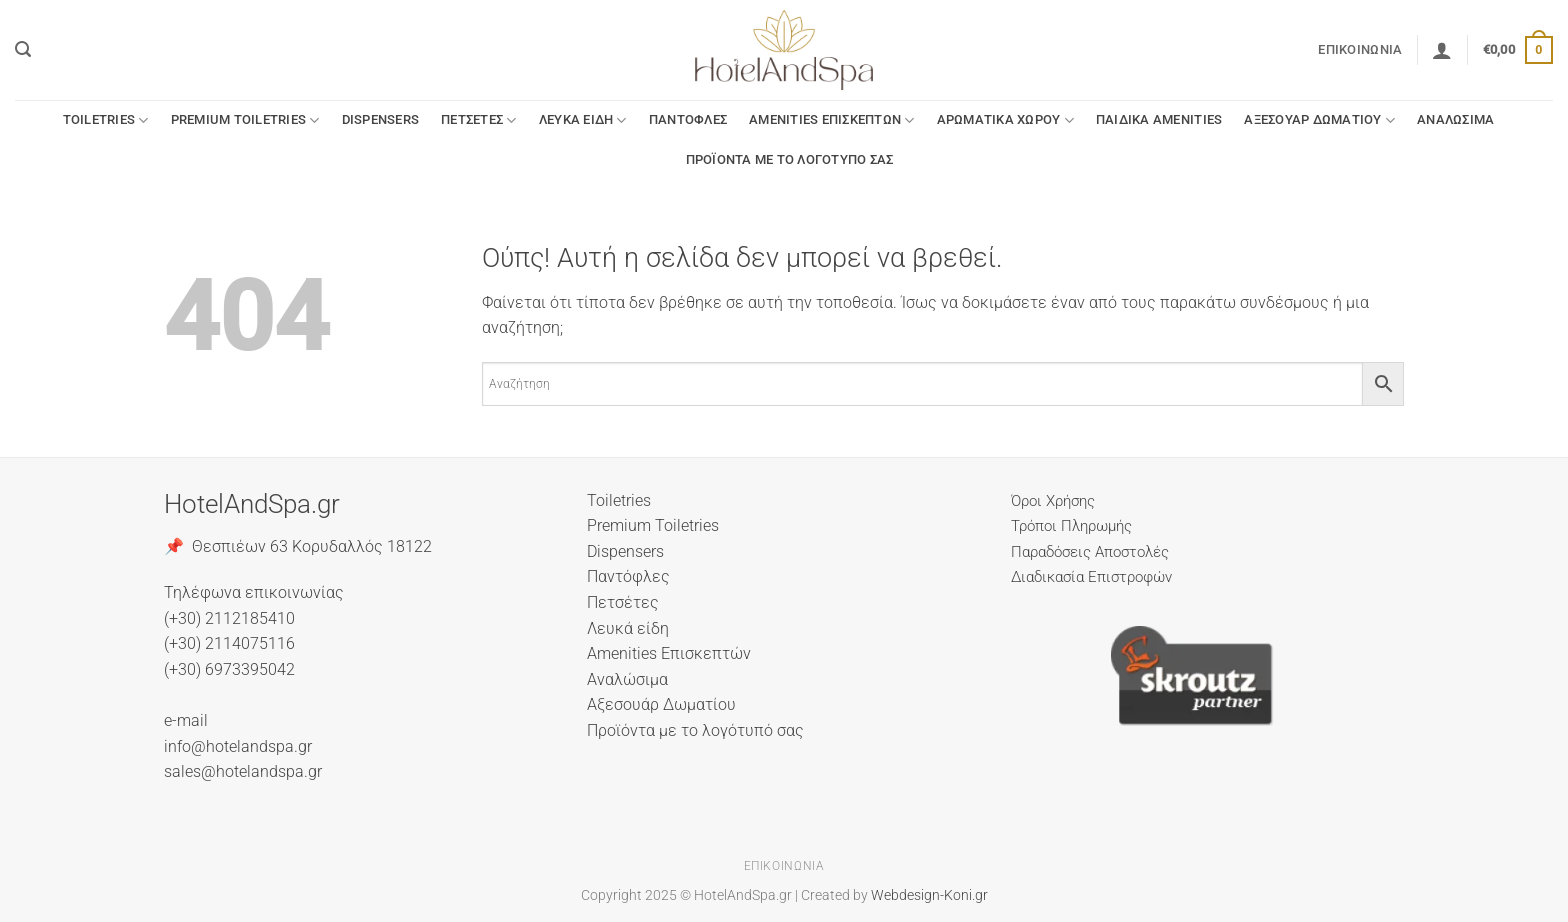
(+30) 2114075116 (229, 643)
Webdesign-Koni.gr (929, 895)
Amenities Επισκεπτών (832, 120)
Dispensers (381, 119)
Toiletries (106, 120)
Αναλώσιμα (1455, 119)
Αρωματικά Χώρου (1005, 120)
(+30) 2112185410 (229, 618)
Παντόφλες (688, 119)
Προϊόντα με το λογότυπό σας (790, 159)
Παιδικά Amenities (1159, 119)
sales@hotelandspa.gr (243, 771)
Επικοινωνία (1360, 49)
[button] (23, 49)
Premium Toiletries (245, 120)
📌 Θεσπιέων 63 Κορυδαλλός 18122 (298, 546)
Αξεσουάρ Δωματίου (1319, 120)
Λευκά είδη (583, 120)
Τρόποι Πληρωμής (1071, 526)
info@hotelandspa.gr (238, 746)
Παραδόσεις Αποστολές (1090, 552)
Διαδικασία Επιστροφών (1091, 577)
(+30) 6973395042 (229, 669)
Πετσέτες (479, 120)
